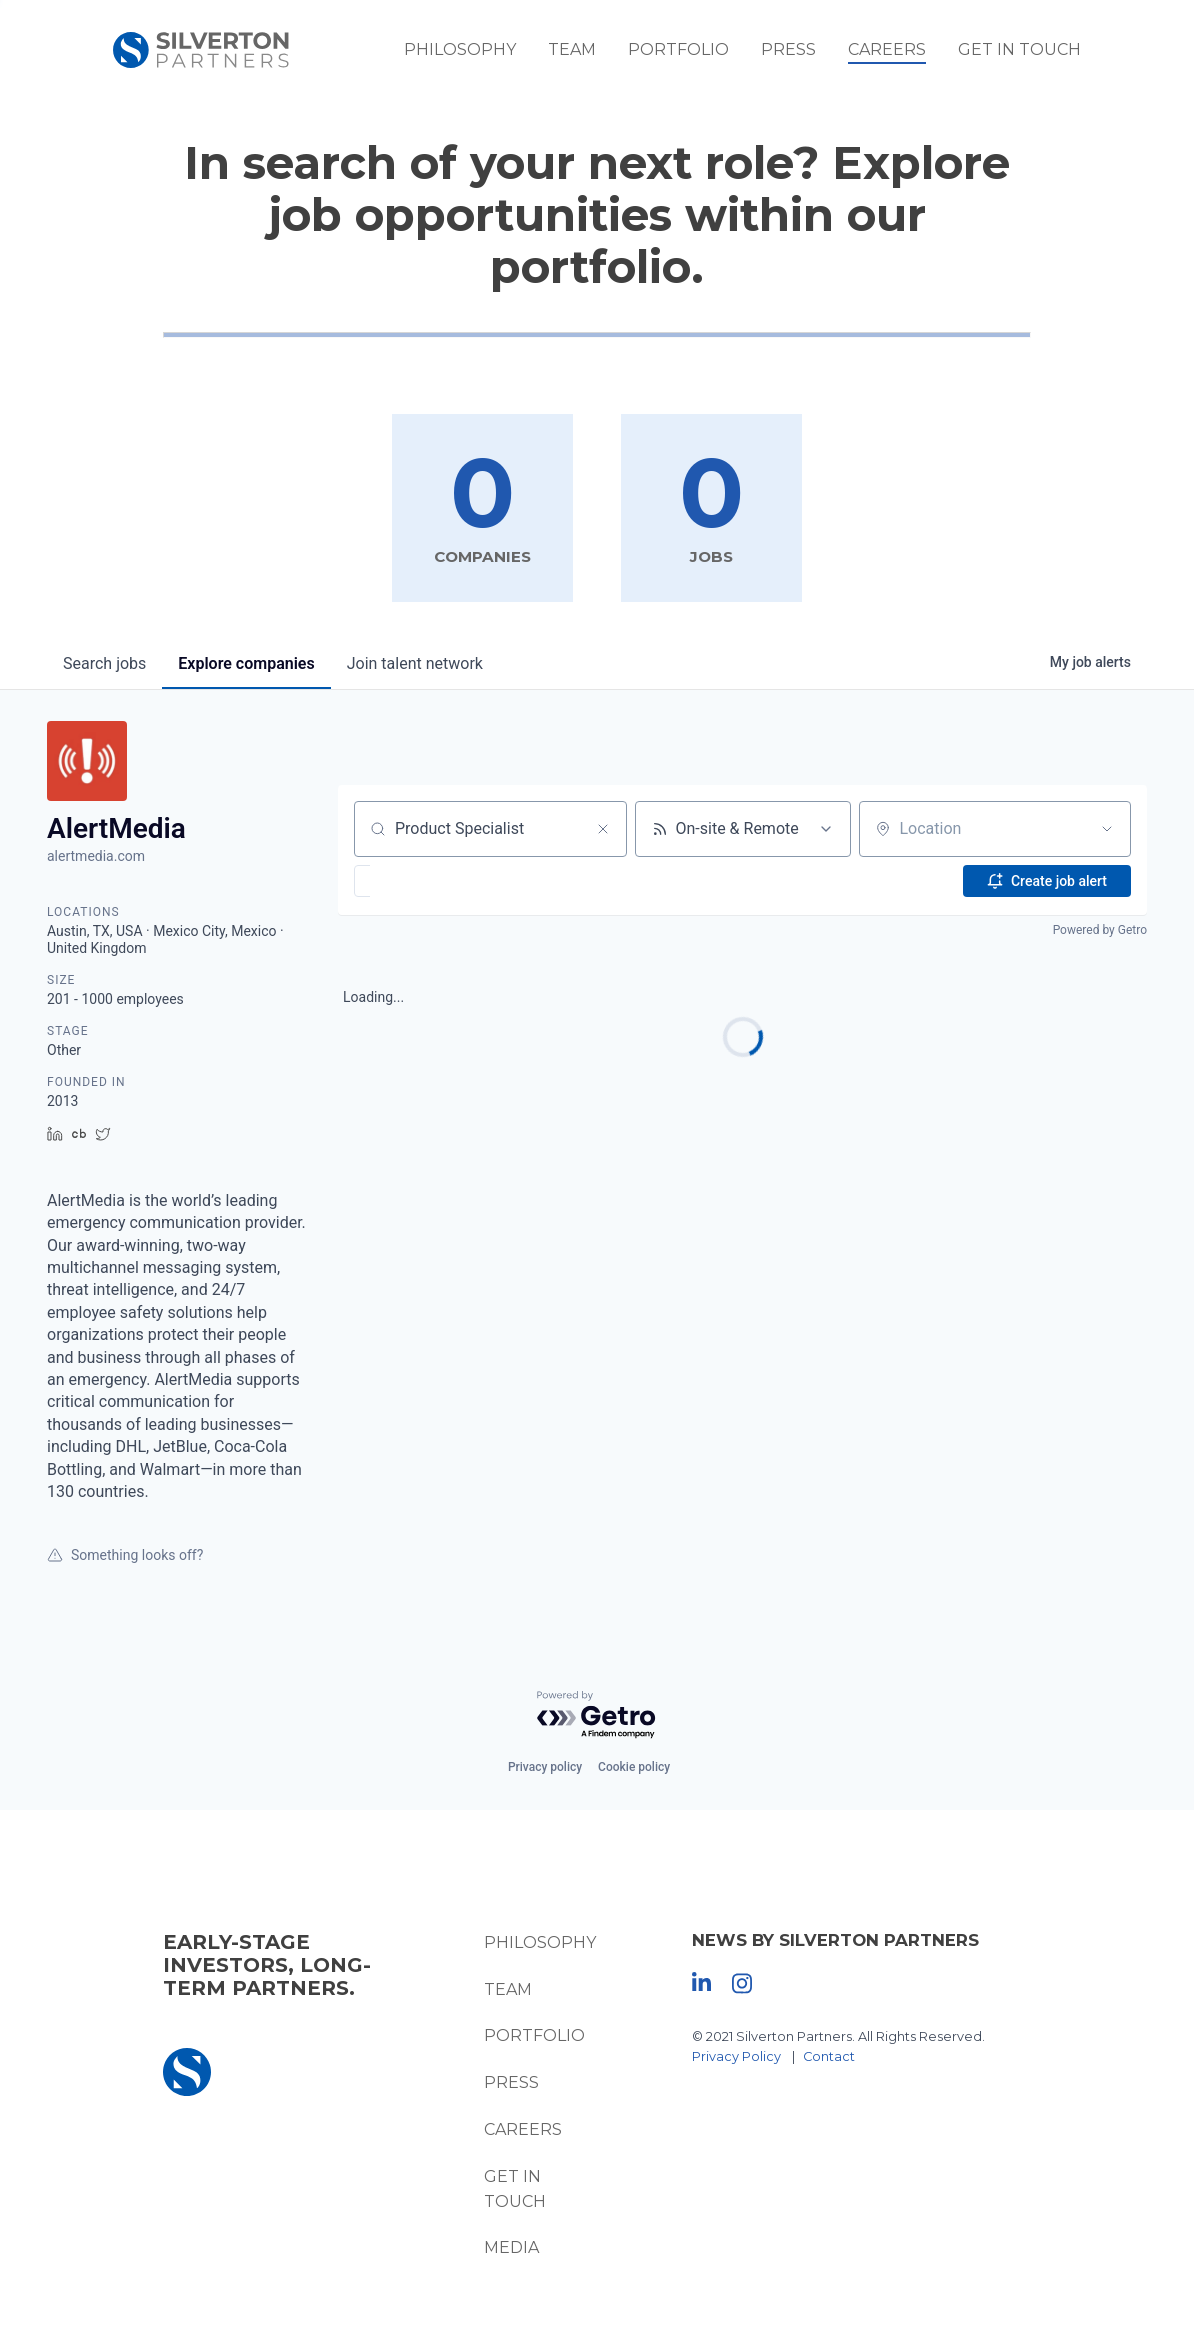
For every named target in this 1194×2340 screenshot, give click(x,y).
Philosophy (460, 49)
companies (246, 663)
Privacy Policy (736, 2056)
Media (511, 2247)
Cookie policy (634, 1767)
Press (788, 49)
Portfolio (678, 49)
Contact (829, 2056)
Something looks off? (125, 1555)
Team (572, 49)
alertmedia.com (96, 856)
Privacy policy (545, 1767)
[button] (420, 881)
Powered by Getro (1100, 930)
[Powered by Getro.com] (597, 1715)
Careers (887, 49)
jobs (104, 663)
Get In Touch (1019, 49)
